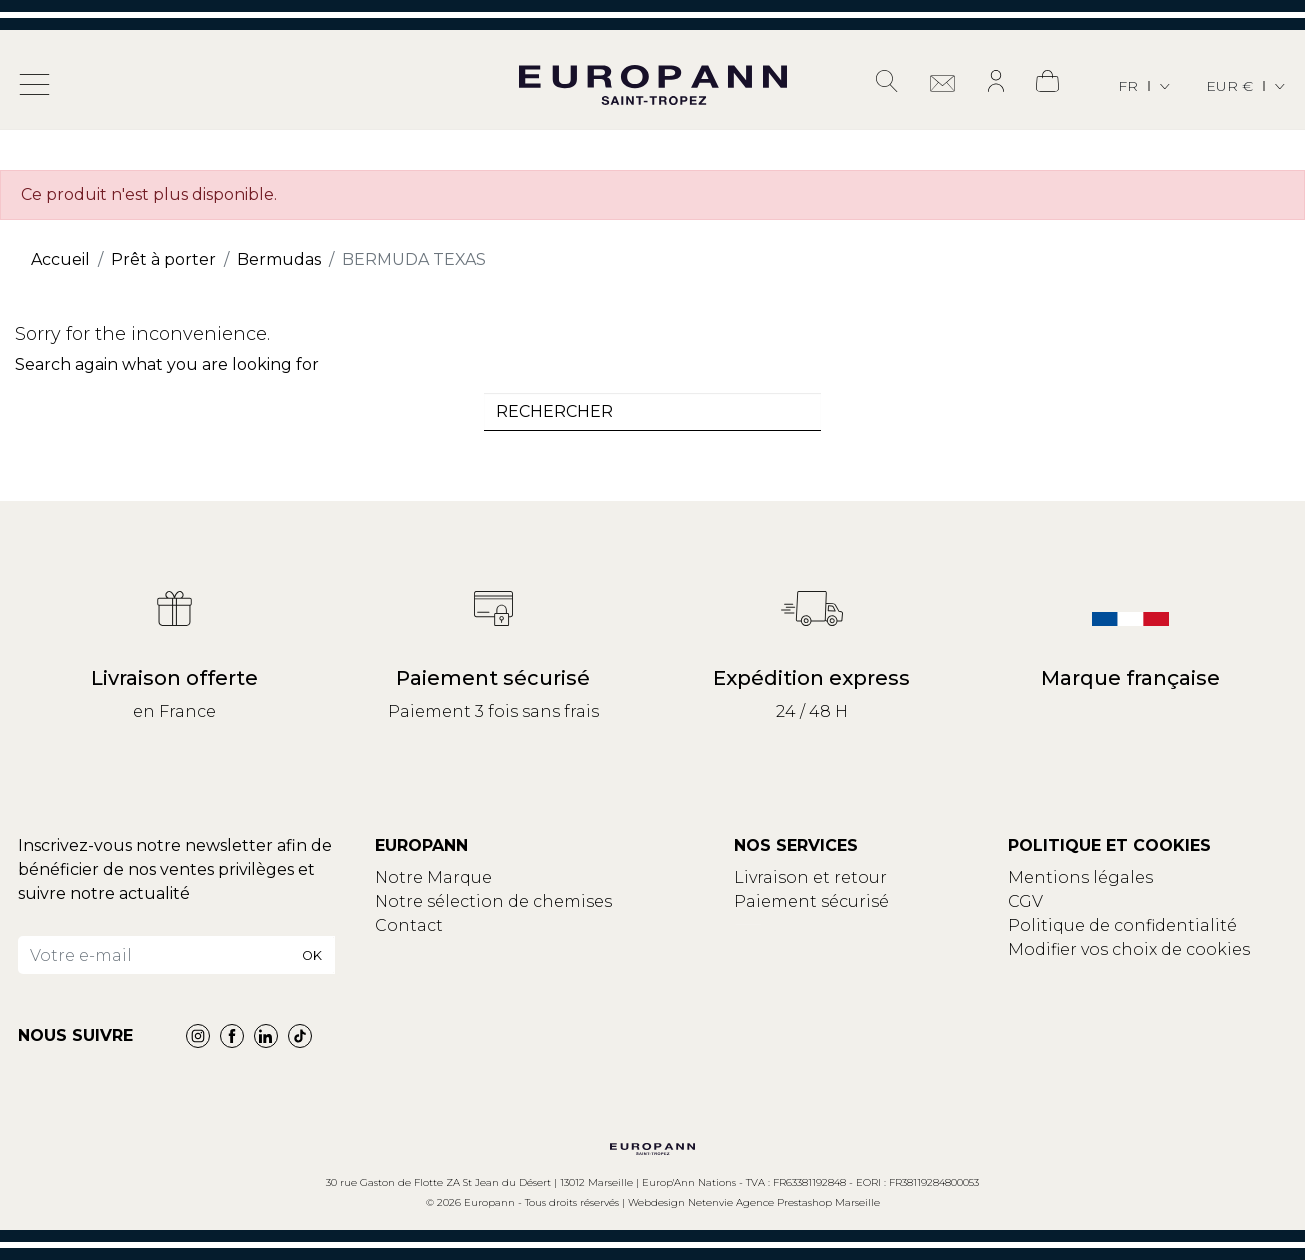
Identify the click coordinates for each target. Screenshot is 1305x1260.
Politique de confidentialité (1122, 925)
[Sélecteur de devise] (1247, 86)
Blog (395, 949)
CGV (1025, 901)
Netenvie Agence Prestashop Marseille (784, 1202)
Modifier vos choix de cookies (1129, 949)
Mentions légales (1080, 877)
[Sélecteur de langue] (1145, 86)
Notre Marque (433, 877)
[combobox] (653, 412)
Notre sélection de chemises (493, 901)
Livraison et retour (810, 877)
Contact (409, 925)
